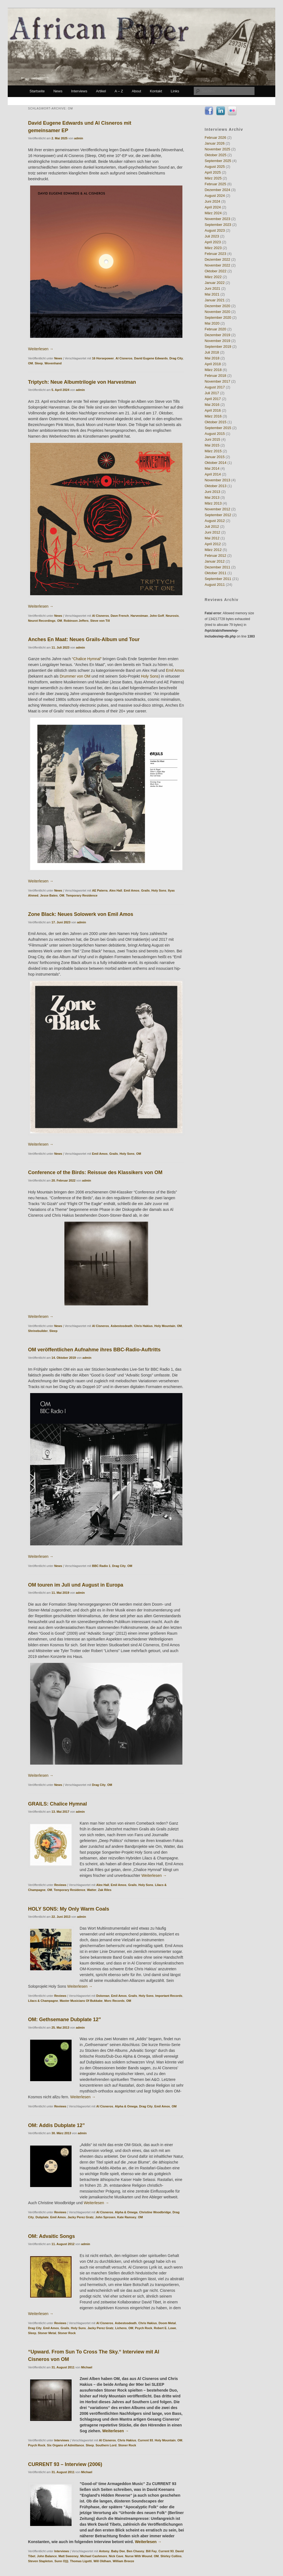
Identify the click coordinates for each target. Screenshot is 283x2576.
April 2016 (213, 410)
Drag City (176, 358)
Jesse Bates (49, 895)
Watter (91, 1889)
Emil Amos (175, 670)
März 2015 (213, 451)
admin (78, 138)
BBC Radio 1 (101, 1565)
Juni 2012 (212, 532)
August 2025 (215, 166)
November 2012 (217, 509)
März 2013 (213, 503)
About (136, 91)
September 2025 (218, 161)
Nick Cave (116, 2556)
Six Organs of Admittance (65, 2445)
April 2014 (213, 474)
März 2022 (213, 277)
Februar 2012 (215, 555)
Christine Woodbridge (155, 2212)
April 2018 (213, 364)
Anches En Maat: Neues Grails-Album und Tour (84, 639)
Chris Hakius (143, 1326)
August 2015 (215, 434)
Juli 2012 (212, 526)
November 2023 (217, 219)
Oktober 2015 (215, 422)
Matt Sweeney (68, 2556)
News (57, 91)
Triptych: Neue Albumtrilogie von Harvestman (82, 382)
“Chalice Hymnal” (86, 659)
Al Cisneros (124, 358)
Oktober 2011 (215, 573)
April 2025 (213, 172)
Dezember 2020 (217, 306)
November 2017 (217, 381)
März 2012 (213, 550)
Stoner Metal (47, 2333)
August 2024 (215, 196)
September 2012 (218, 515)
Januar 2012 (214, 561)
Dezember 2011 (217, 567)
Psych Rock (143, 2328)
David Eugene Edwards (151, 358)
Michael (86, 2367)
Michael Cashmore (93, 2556)
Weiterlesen (41, 349)
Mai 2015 (212, 445)
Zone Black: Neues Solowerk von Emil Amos (80, 914)
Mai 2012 (212, 538)
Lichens (121, 2328)
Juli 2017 (212, 393)
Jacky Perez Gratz (80, 2217)
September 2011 (218, 579)
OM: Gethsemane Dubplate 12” (64, 2019)
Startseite (37, 91)
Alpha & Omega (126, 2106)
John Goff (157, 615)
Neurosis (172, 615)
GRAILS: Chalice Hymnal (57, 1804)
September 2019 (218, 346)
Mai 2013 (212, 497)
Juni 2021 (212, 288)
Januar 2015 (214, 457)
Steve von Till (100, 620)
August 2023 (215, 230)
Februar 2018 (215, 375)
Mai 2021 (212, 294)
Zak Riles (104, 1889)
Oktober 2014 (215, 463)
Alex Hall (115, 890)
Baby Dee (118, 2551)
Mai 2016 (212, 405)
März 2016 (213, 416)
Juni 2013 (212, 492)
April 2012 (213, 544)
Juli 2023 (212, 236)
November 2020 (217, 312)
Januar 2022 (214, 283)
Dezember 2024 (217, 190)
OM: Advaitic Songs (51, 2236)
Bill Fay (151, 2551)
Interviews (79, 91)
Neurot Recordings (42, 620)
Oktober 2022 (215, 271)
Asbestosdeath (121, 1326)
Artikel (101, 91)
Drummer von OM (75, 676)
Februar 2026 (215, 137)
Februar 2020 (215, 329)
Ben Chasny (135, 2551)
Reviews (60, 1885)
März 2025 (213, 178)
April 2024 (213, 207)
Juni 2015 (212, 439)
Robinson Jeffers (76, 620)
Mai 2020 (212, 323)
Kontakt (156, 91)
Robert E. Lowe (165, 2328)
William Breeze (123, 2561)
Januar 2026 (214, 143)
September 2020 (218, 317)
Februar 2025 (215, 184)
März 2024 (213, 213)
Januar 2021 (214, 300)
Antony (104, 2551)
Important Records (168, 1995)
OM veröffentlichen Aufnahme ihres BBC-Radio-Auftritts (94, 1349)
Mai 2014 (212, 468)
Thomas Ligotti (81, 2561)
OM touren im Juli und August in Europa (75, 1585)
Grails (145, 890)
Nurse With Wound (138, 2556)
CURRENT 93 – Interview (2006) (65, 2464)
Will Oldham (102, 2561)
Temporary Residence (82, 895)
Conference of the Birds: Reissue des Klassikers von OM (95, 1172)
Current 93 (145, 2440)
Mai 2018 (212, 358)
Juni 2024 (212, 201)
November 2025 (217, 149)
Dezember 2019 (217, 335)
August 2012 (215, 521)
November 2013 (217, 480)
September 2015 (218, 428)
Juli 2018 (212, 352)
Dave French (120, 615)
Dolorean (102, 1995)
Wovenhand (53, 363)
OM (30, 363)
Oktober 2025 (215, 155)
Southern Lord (106, 2445)
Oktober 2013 (215, 486)
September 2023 (218, 225)
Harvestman (139, 615)
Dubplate (41, 2217)
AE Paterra (100, 890)
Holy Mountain (164, 1326)
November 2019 (217, 341)
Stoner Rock (67, 2333)
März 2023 (213, 248)
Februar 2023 (215, 254)
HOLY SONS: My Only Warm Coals (68, 1909)
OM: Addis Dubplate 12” (56, 2125)
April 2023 (213, 242)
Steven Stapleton (40, 2561)
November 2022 (217, 265)
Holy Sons (150, 676)
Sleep (39, 363)
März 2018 (213, 370)
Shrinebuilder (38, 1331)
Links (175, 91)
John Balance (47, 2556)
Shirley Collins (170, 2556)
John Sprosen (105, 2217)
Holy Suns (78, 2328)
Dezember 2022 (217, 259)
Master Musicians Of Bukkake (81, 2000)
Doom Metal (167, 2323)
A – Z (119, 91)
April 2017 (213, 399)
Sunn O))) (61, 2561)
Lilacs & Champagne (43, 2000)
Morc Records (114, 2000)
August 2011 (215, 584)
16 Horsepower (103, 358)
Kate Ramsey (126, 2217)
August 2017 (215, 387)
